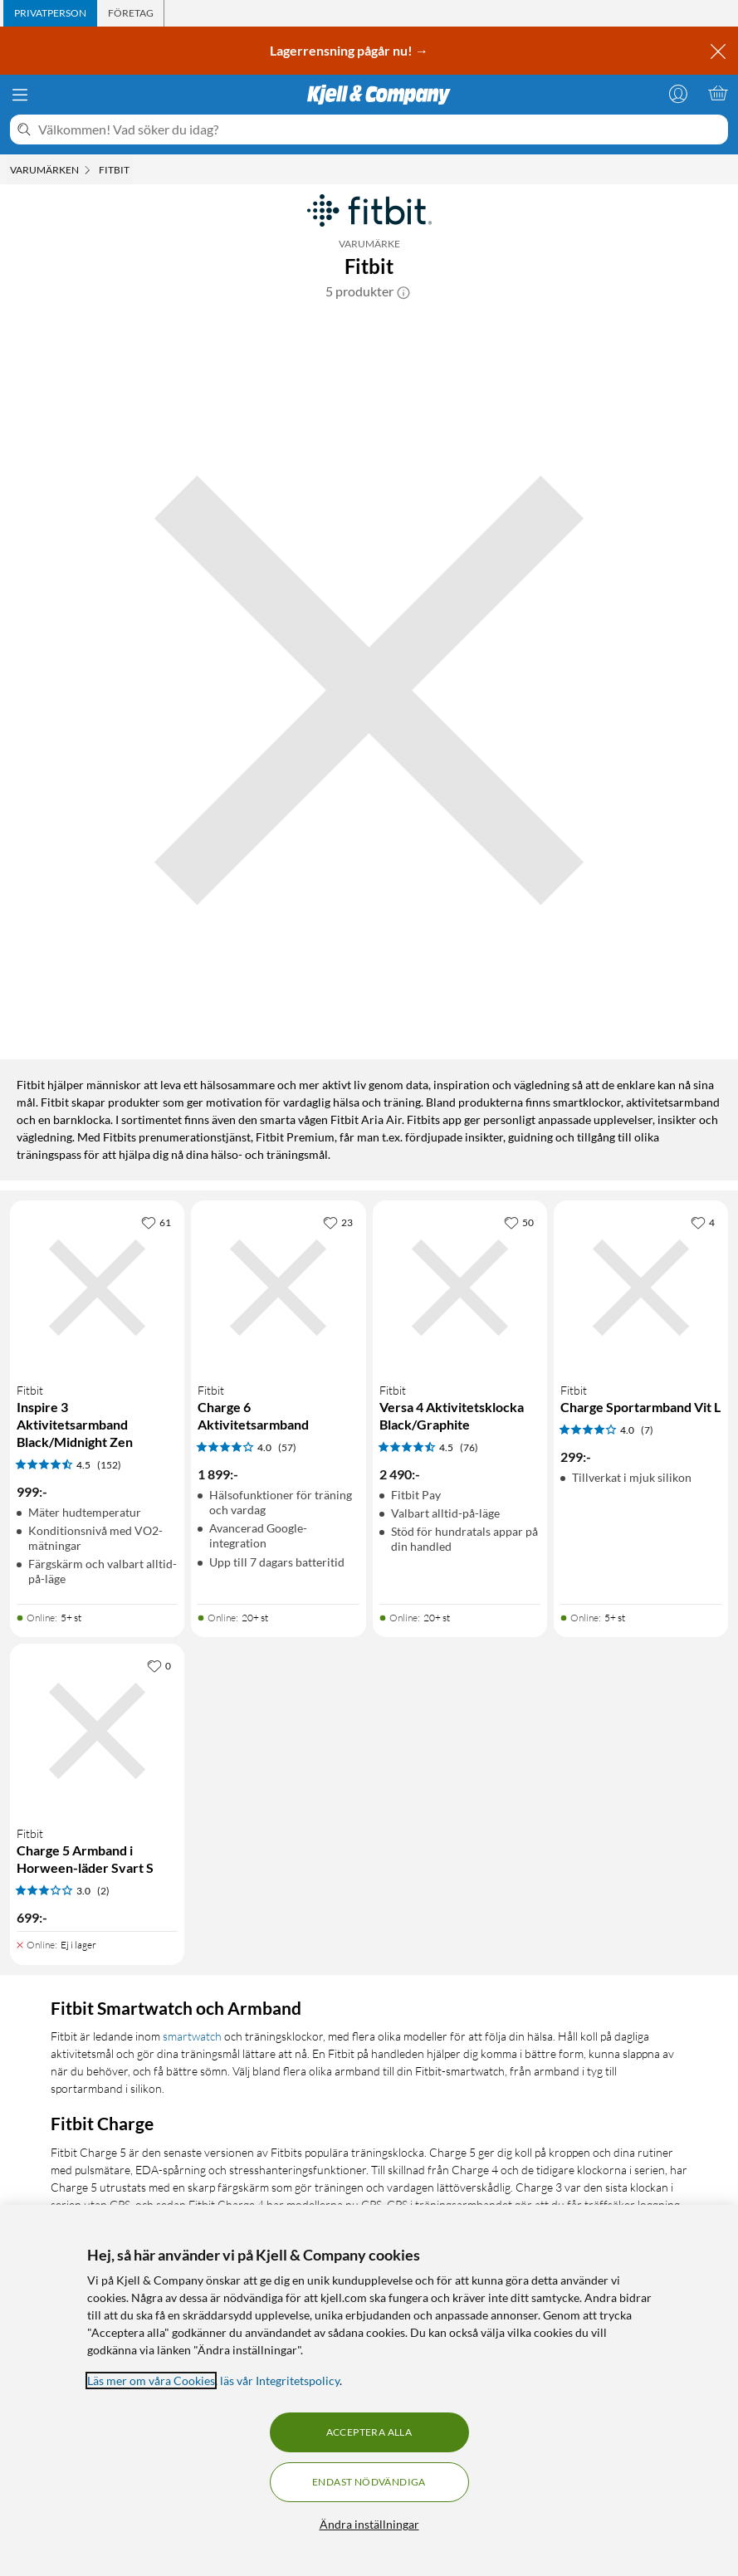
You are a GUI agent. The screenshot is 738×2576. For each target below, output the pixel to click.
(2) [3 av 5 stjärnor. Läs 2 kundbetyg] (103, 1890)
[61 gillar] (156, 1222)
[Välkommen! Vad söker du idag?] (379, 129)
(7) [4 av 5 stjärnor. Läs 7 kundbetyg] (647, 1430)
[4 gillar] (703, 1222)
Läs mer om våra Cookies (151, 2380)
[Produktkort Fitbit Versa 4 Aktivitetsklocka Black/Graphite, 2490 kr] (460, 1287)
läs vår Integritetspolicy (280, 2380)
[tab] (50, 13)
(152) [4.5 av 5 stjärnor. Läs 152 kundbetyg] (109, 1465)
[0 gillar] (159, 1665)
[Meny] (20, 95)
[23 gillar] (338, 1222)
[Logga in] (678, 93)
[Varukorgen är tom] (718, 93)
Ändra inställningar (369, 2524)
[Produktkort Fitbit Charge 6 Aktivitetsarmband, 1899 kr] (278, 1287)
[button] (403, 291)
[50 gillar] (519, 1222)
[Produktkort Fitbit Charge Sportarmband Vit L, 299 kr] (641, 1287)
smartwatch (192, 2036)
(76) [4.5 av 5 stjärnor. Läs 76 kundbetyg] (469, 1447)
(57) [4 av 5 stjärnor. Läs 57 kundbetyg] (287, 1447)
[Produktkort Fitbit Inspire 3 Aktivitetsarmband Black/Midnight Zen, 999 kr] (97, 1287)
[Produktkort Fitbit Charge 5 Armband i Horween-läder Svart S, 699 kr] (97, 1731)
